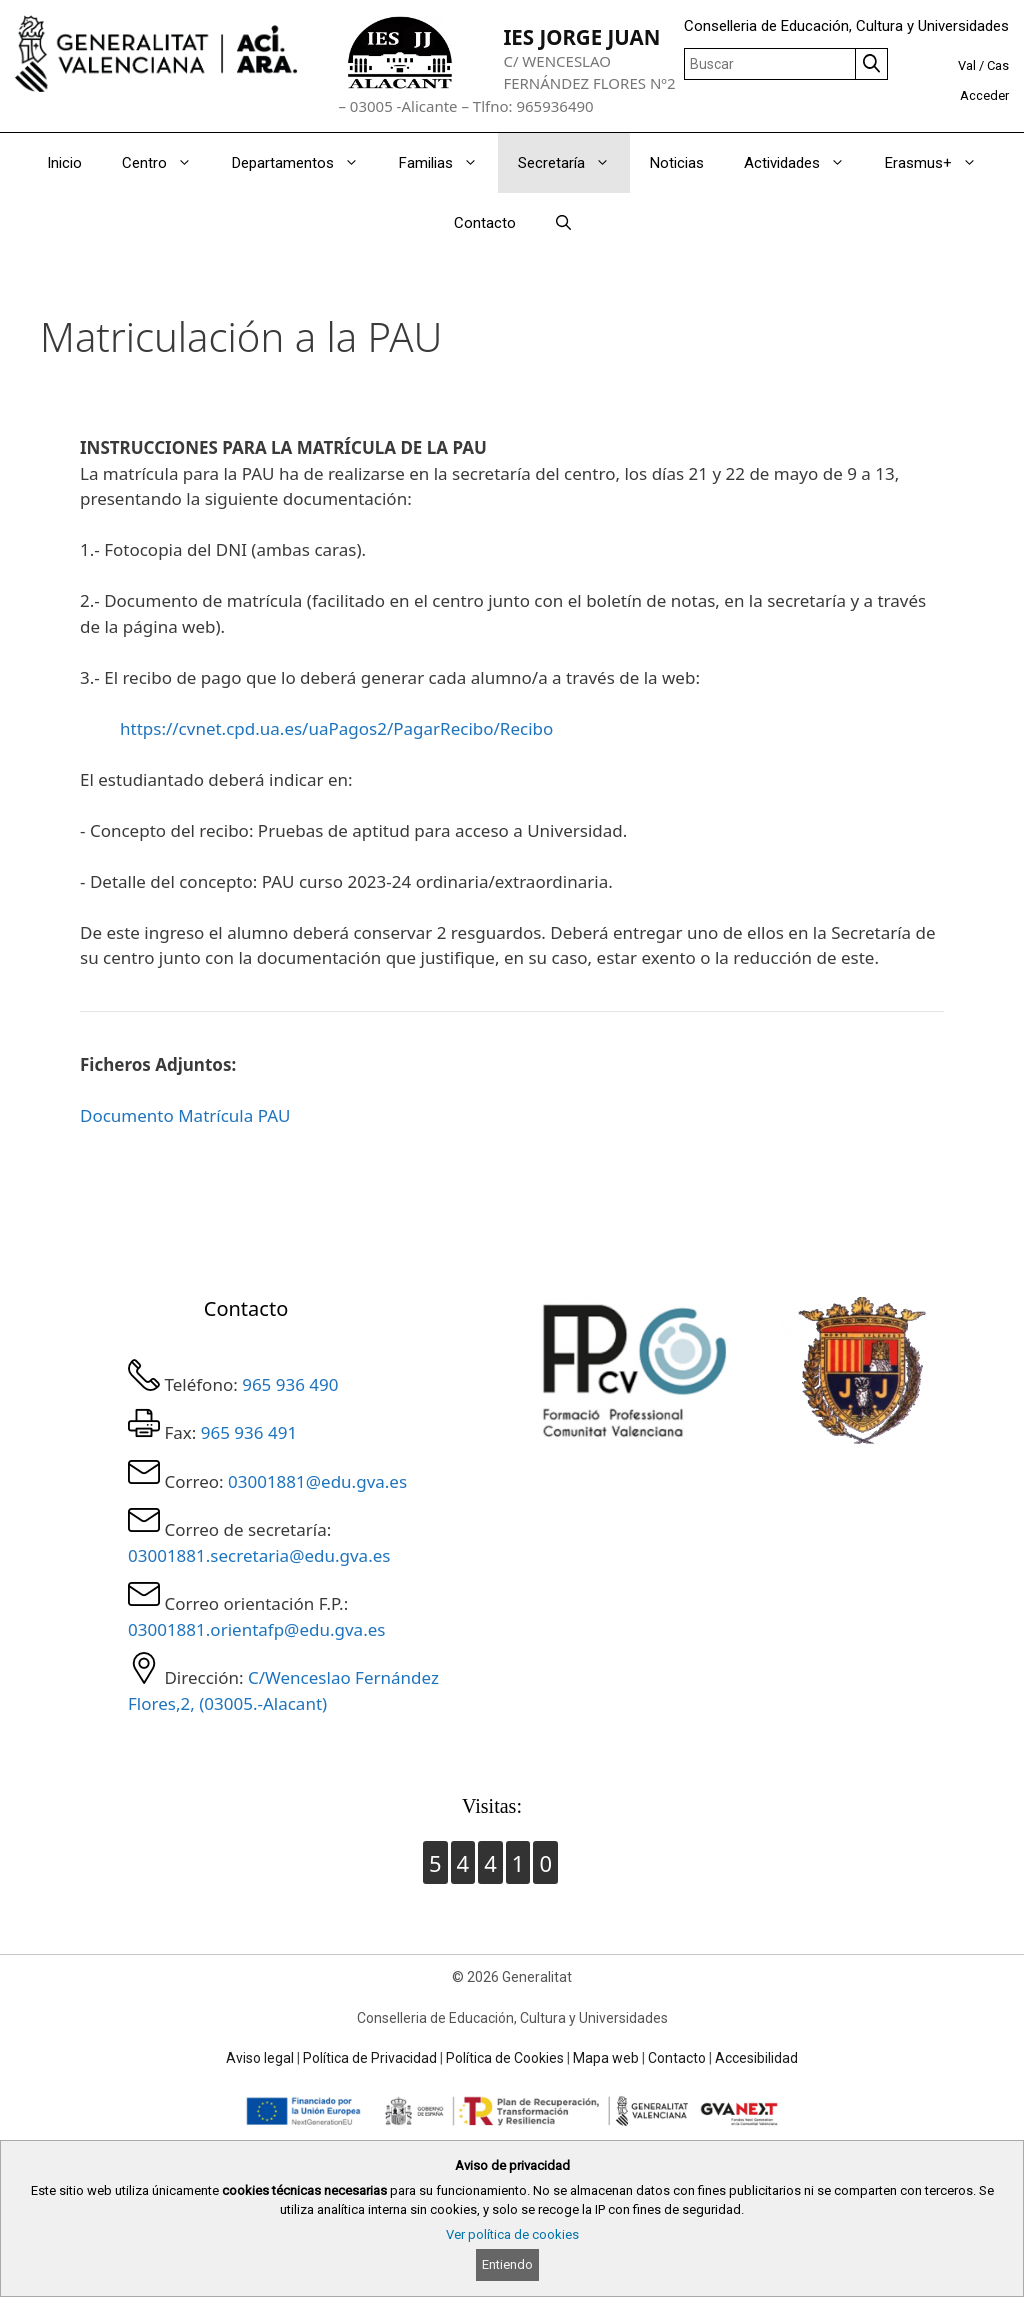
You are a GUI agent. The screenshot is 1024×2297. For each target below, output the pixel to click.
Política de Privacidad (370, 2058)
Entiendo (507, 2264)
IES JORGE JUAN (581, 37)
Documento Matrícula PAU (185, 1115)
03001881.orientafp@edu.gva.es (256, 1629)
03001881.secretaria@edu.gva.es (259, 1555)
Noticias (677, 163)
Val (967, 65)
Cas (998, 65)
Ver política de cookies (512, 2234)
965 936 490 (290, 1384)
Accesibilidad (756, 2058)
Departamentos (305, 163)
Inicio (64, 163)
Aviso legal (260, 2058)
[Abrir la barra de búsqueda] (563, 223)
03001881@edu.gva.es (317, 1481)
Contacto (485, 223)
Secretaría (574, 163)
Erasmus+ (941, 163)
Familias (448, 163)
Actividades (804, 163)
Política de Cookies (505, 2058)
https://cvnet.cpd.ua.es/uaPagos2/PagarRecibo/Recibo (336, 728)
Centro (167, 163)
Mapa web (606, 2058)
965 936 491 (249, 1432)
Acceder (984, 95)
